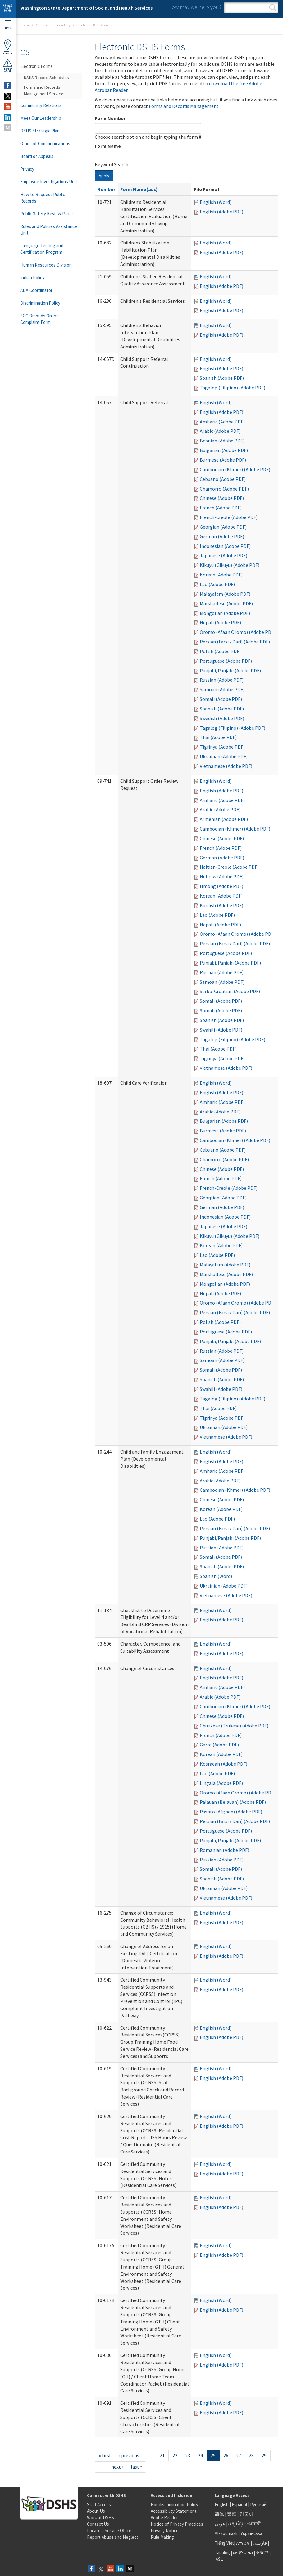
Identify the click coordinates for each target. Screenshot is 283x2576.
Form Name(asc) (139, 189)
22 (174, 2455)
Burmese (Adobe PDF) (223, 460)
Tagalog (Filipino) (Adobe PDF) (232, 387)
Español (239, 2504)
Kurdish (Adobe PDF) (221, 905)
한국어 (246, 2514)
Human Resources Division (46, 265)
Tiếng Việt (224, 2543)
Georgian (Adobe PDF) (223, 527)
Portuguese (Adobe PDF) (226, 661)
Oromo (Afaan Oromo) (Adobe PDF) (237, 632)
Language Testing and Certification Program (41, 249)
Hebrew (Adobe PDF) (222, 876)
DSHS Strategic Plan (40, 131)
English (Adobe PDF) (221, 211)
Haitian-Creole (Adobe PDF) (229, 867)
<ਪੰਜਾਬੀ (254, 2524)
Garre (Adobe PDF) (219, 1744)
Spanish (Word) (216, 1576)
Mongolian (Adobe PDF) (225, 613)
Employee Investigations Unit (48, 182)
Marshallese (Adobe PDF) (226, 603)
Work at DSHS (100, 2517)
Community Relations (41, 105)
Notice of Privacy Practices (177, 2524)
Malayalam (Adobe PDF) (225, 594)
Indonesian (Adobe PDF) (225, 546)
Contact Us (98, 2524)
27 (238, 2455)
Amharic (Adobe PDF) (222, 422)
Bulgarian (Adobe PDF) (224, 450)
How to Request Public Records (42, 197)
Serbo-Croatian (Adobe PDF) (230, 991)
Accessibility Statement (174, 2511)
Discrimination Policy (40, 303)
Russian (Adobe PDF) (222, 680)
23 (187, 2455)
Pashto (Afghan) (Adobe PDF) (231, 1811)
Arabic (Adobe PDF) (220, 431)
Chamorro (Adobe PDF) (224, 489)
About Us (96, 2511)
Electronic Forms (36, 66)
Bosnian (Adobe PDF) (222, 440)
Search (272, 7)
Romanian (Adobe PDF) (224, 1850)
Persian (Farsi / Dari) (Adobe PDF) (235, 641)
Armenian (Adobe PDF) (224, 819)
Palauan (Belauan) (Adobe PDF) (233, 1802)
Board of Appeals (36, 156)
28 (251, 2455)
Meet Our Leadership (40, 118)
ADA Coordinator (36, 290)
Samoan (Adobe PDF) (222, 689)
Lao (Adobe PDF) (217, 584)
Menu (8, 24)
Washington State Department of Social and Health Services (86, 8)
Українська (251, 2533)
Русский (258, 2504)
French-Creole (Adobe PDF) (229, 517)
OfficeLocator (7, 47)
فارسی (259, 2543)
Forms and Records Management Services (45, 90)
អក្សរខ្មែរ (236, 2524)
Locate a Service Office (109, 2530)
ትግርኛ (262, 2553)
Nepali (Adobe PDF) (220, 622)
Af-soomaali (226, 2533)
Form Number (110, 118)
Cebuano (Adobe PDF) (223, 479)
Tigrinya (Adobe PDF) (222, 747)
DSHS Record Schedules (46, 77)
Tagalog (222, 2553)
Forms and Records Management (184, 106)
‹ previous (129, 2455)
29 (264, 2455)
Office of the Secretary (53, 25)
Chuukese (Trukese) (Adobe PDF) (234, 1726)
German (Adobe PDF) (222, 536)
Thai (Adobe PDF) (218, 737)
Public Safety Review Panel (46, 214)
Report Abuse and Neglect (112, 2537)
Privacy (27, 169)
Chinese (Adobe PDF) (222, 498)
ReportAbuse (7, 65)
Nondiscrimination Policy (174, 2504)
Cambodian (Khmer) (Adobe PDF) (235, 469)
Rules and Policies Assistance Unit (48, 229)
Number (106, 189)
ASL (219, 2559)
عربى (220, 2524)
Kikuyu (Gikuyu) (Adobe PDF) (229, 565)
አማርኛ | (244, 2543)
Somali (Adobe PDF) (221, 699)
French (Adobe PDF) (221, 507)
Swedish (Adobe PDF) (222, 718)
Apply (104, 175)
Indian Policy (32, 277)
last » (136, 2467)
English (222, 2504)
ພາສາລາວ (243, 2553)
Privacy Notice (165, 2530)
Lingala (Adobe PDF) (221, 1783)
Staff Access (99, 2504)
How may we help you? (194, 7)
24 (200, 2455)
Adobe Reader (164, 2517)
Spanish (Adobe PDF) (222, 378)
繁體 (232, 2514)
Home (25, 25)
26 (225, 2455)
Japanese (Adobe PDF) (223, 555)
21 (162, 2455)
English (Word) (215, 202)
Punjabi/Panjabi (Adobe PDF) (230, 670)
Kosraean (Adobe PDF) (223, 1764)
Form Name (108, 146)
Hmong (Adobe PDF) (221, 886)
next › (117, 2467)
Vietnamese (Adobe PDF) (226, 766)
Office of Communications (45, 143)
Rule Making (162, 2537)
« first (105, 2455)
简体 (219, 2514)
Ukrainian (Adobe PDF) (224, 756)
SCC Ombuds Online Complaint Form (39, 319)
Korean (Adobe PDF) (221, 574)
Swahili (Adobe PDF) (221, 1030)
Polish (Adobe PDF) (220, 651)
